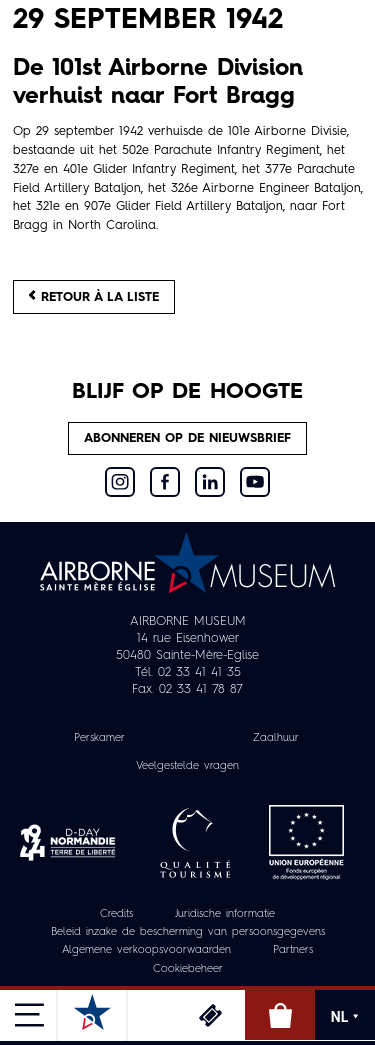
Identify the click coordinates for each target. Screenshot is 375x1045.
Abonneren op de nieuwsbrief (187, 438)
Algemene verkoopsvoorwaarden (146, 950)
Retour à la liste (94, 296)
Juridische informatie (225, 914)
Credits (116, 914)
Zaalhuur (276, 738)
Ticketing (210, 1015)
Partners (293, 950)
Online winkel (280, 1015)
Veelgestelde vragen (187, 766)
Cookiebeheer (188, 969)
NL (345, 1017)
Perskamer (99, 738)
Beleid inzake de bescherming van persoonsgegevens (188, 932)
